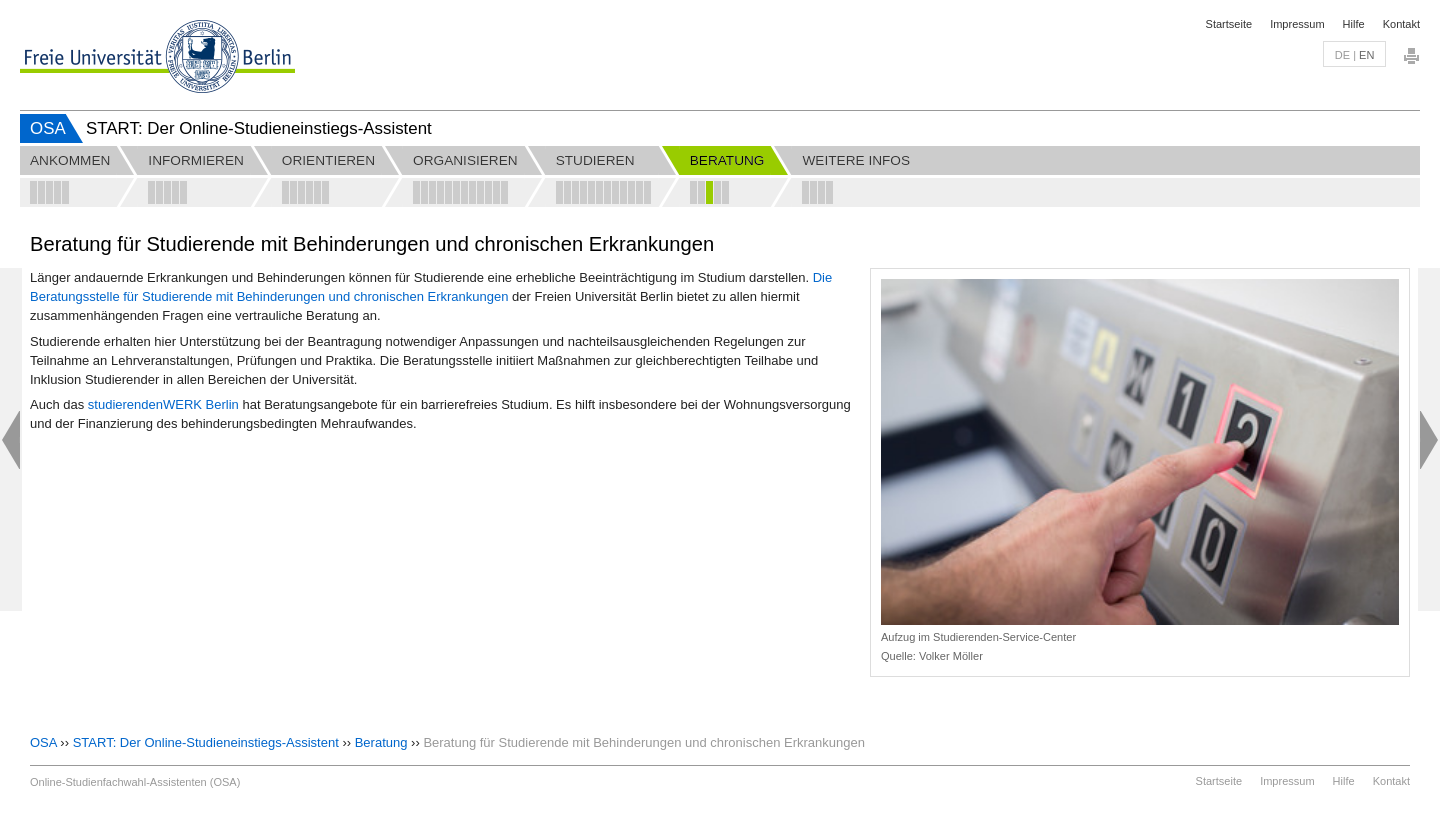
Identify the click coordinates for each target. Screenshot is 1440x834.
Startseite (1229, 24)
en (1366, 55)
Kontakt (1401, 24)
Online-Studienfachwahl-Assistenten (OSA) (135, 782)
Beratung (381, 742)
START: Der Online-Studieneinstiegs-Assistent (206, 742)
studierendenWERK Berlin (163, 404)
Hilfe (1354, 24)
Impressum (1297, 24)
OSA (48, 128)
